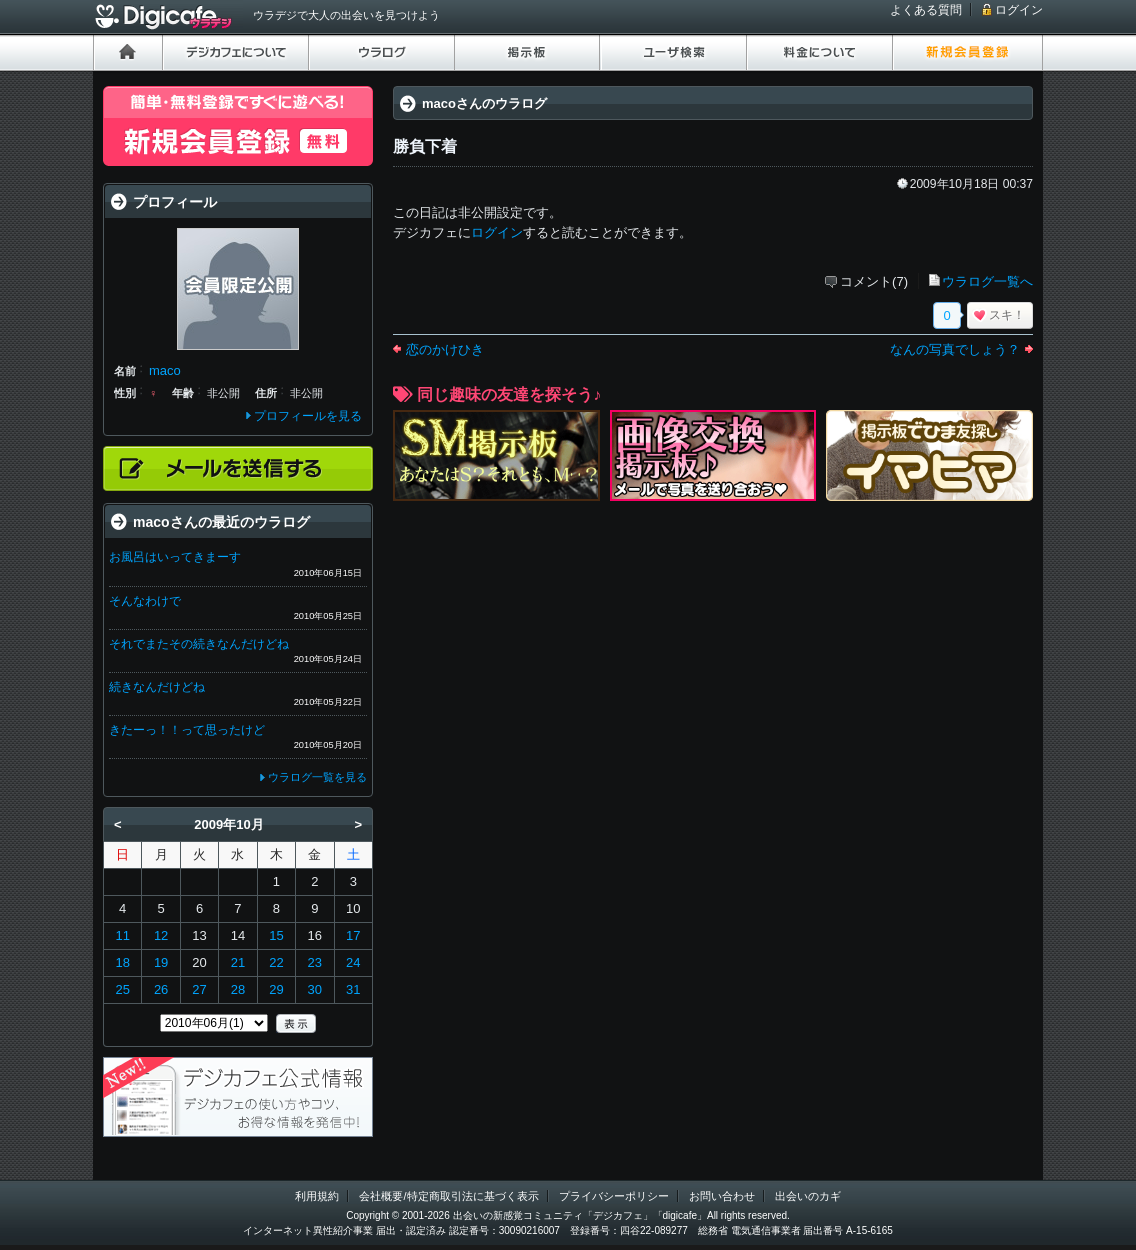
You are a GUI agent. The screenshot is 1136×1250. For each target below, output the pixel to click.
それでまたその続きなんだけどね (199, 644)
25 (122, 989)
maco (165, 370)
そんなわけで (145, 601)
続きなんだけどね (157, 687)
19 (161, 962)
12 (161, 935)
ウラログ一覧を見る (317, 777)
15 (276, 935)
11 (122, 935)
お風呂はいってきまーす (175, 557)
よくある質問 (926, 10)
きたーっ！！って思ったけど (187, 730)
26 (161, 989)
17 (353, 935)
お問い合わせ (722, 1196)
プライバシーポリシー (614, 1196)
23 (315, 962)
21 (238, 962)
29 (276, 989)
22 (276, 962)
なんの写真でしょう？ (955, 349)
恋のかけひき (445, 349)
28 (238, 989)
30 (315, 989)
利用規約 (317, 1196)
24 (353, 962)
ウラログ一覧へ (987, 281)
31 (353, 989)
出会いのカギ (808, 1196)
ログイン (1019, 10)
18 (122, 962)
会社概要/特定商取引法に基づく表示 (448, 1196)
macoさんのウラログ (484, 103)
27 (199, 989)
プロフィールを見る (308, 416)
